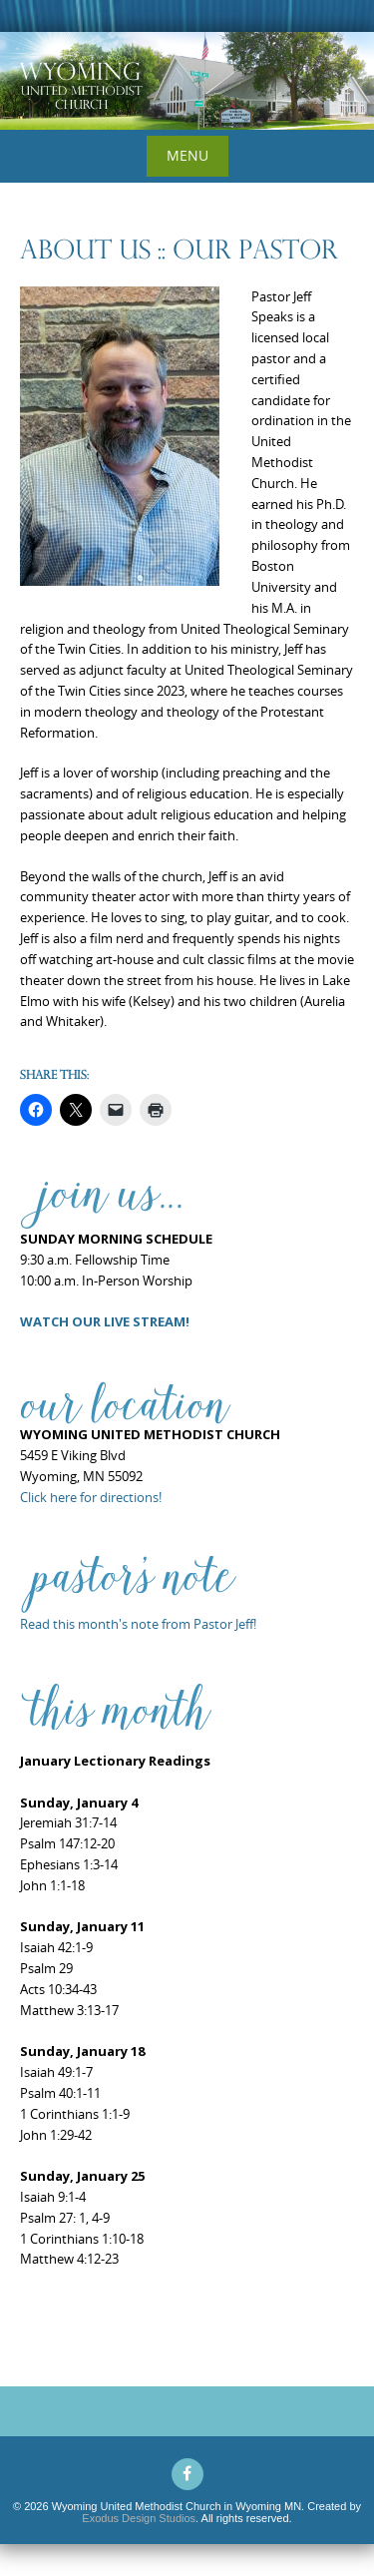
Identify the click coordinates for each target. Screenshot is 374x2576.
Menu (187, 155)
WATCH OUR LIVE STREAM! (104, 1321)
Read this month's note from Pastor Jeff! (138, 1624)
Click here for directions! (91, 1497)
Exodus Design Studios (138, 2518)
